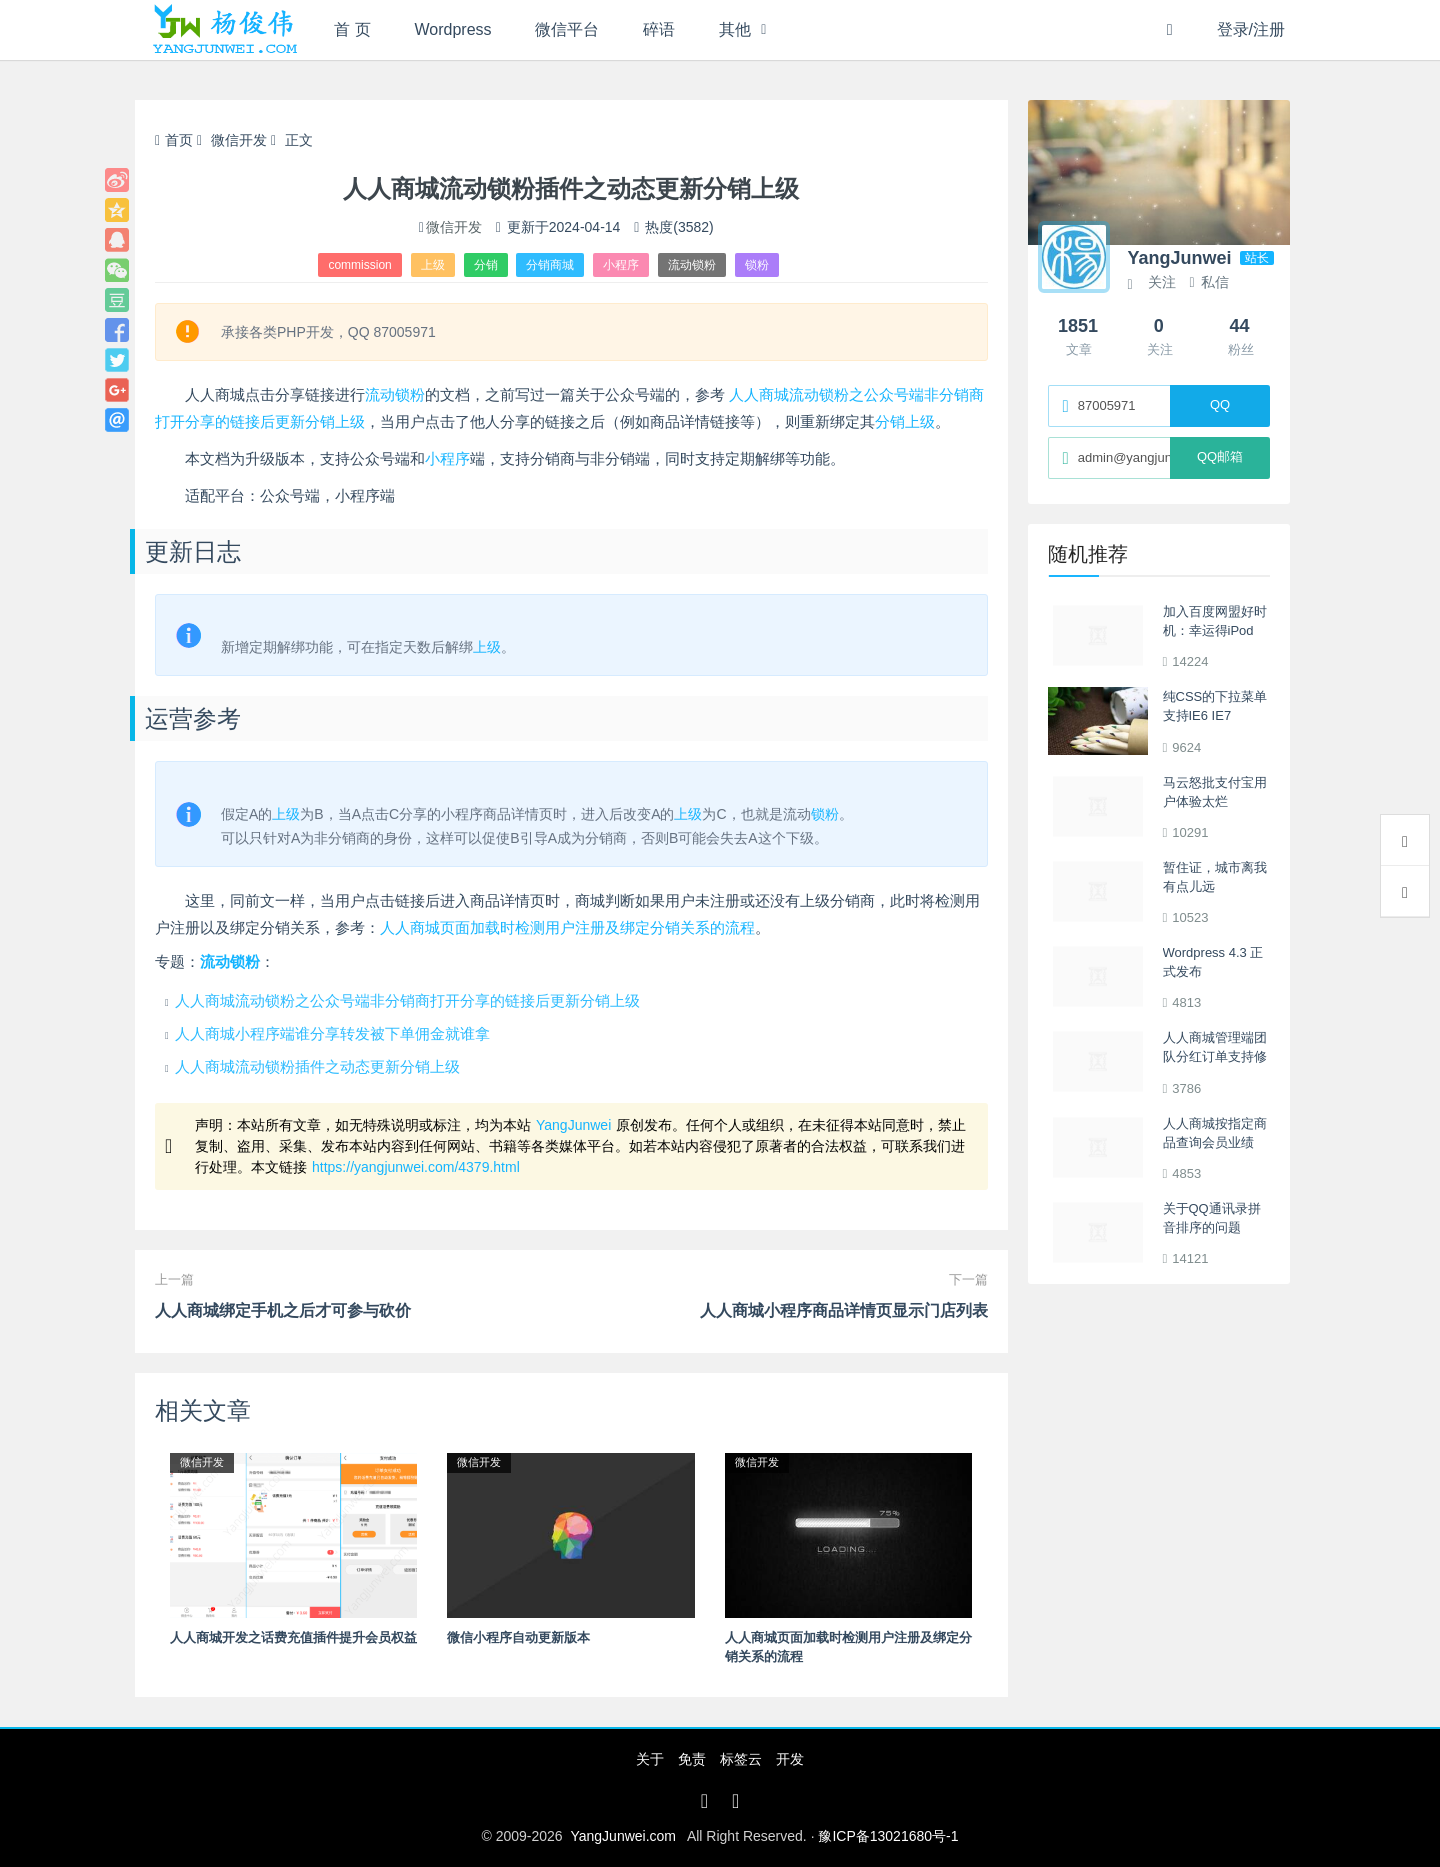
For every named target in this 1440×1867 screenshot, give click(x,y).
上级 (433, 265)
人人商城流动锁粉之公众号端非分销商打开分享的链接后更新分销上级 (407, 1000)
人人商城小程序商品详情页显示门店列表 (844, 1310)
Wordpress (453, 29)
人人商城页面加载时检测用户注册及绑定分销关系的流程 (567, 927)
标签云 (741, 1759)
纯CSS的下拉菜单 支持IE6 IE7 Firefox (1215, 716)
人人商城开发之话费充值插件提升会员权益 (293, 1637)
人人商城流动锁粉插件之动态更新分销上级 (317, 1066)
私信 (1208, 282)
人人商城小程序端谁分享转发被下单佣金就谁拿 (332, 1033)
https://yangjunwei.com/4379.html (416, 1167)
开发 (790, 1759)
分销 (486, 265)
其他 (735, 29)
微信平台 (567, 29)
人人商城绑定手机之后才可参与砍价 (283, 1310)
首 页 (352, 29)
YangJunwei (573, 1125)
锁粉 (757, 265)
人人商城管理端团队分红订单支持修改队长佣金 (1215, 1057)
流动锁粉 (692, 265)
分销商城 (550, 265)
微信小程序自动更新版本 (518, 1637)
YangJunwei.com (623, 1836)
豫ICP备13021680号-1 (888, 1836)
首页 (174, 140)
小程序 (621, 265)
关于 (650, 1759)
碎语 (659, 29)
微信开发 (239, 140)
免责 (692, 1759)
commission (359, 265)
